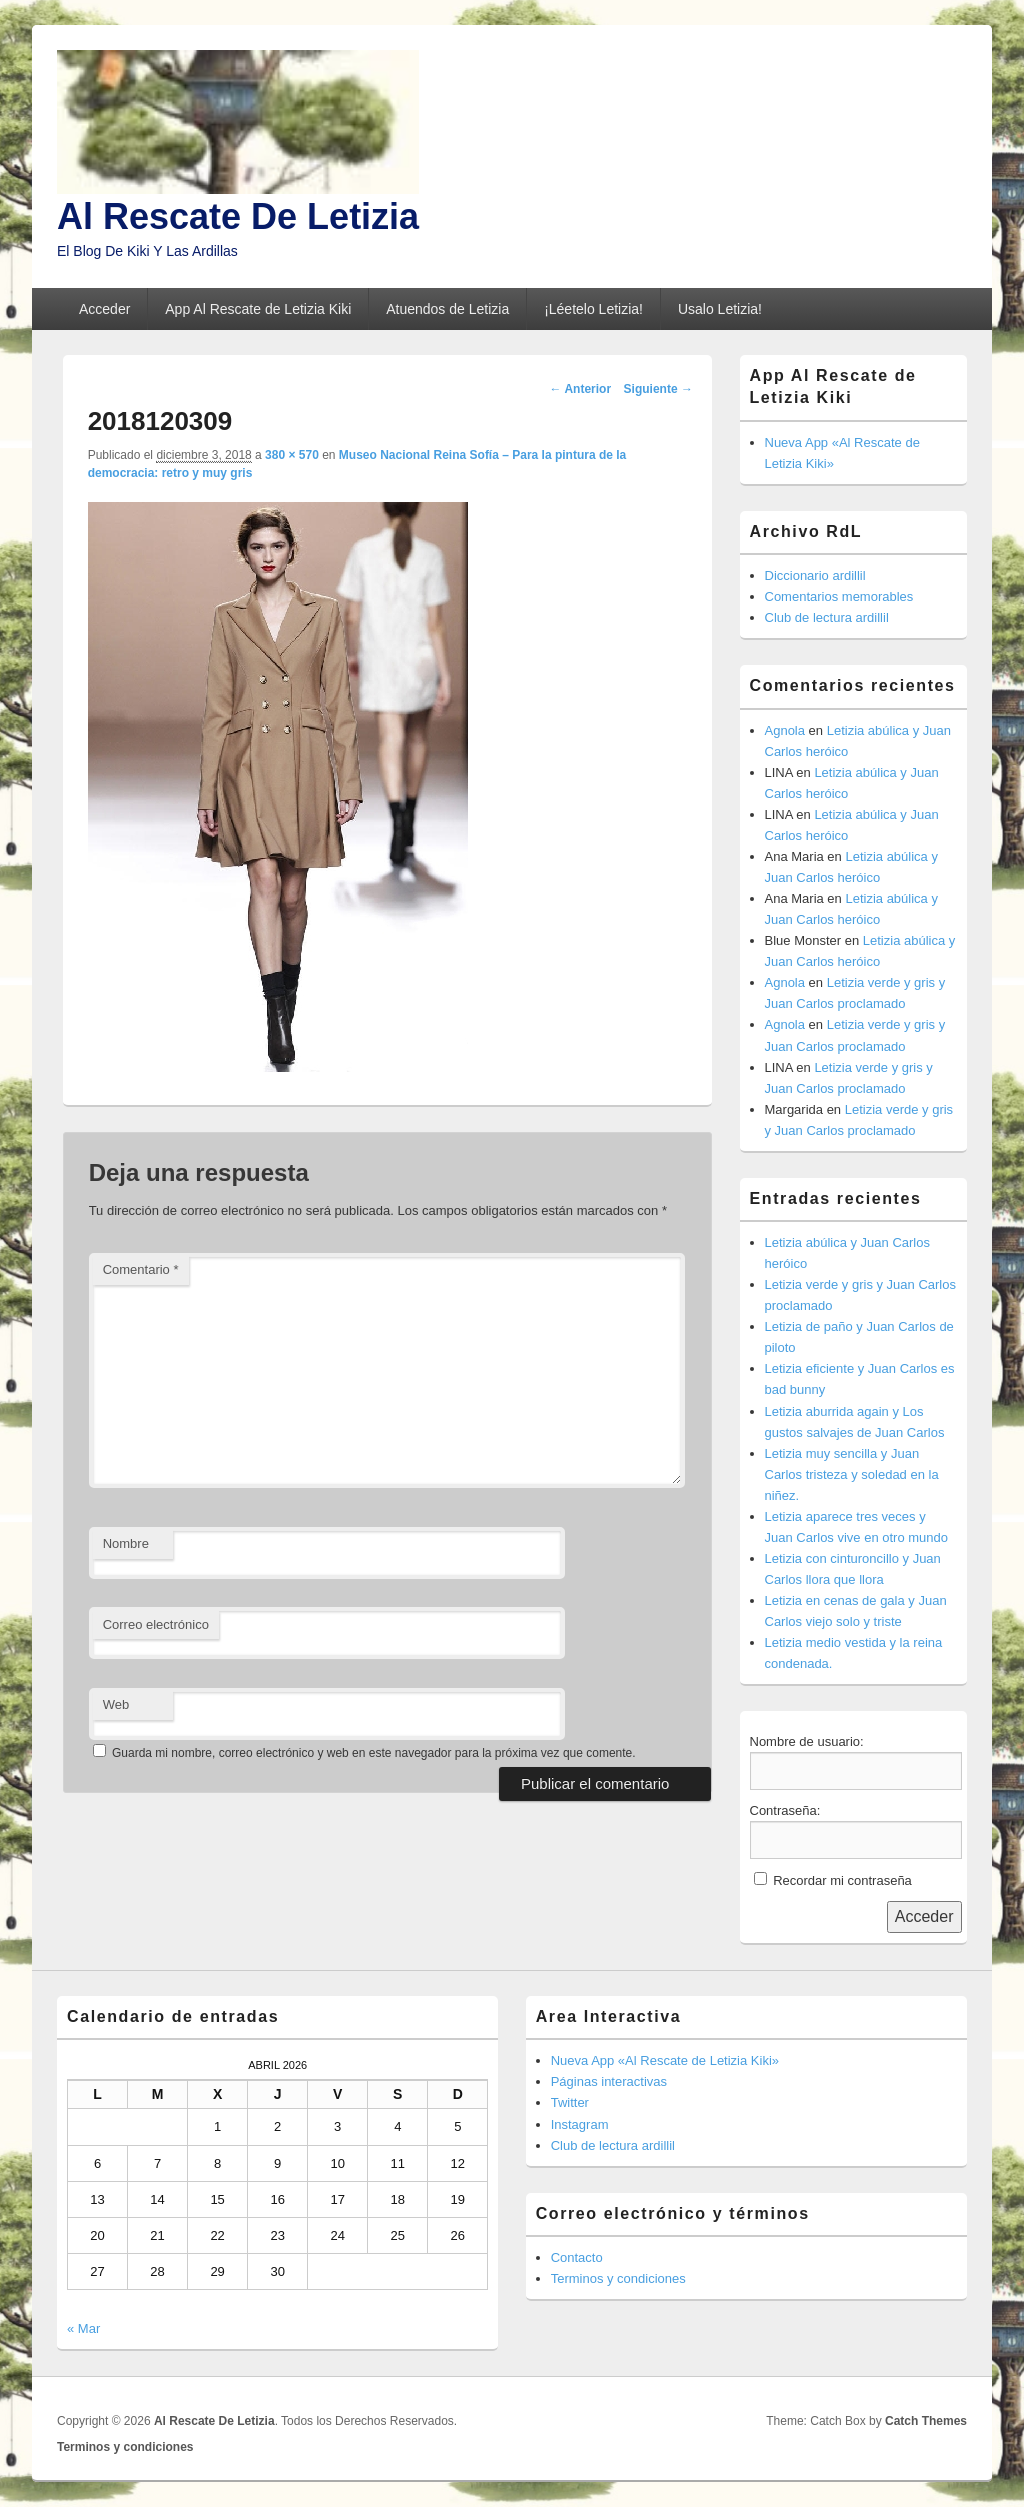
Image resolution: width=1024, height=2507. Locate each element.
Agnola (785, 730)
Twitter (570, 2102)
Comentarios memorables (839, 596)
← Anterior (581, 389)
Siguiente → (658, 389)
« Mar (83, 2328)
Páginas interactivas (609, 2081)
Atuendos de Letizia (447, 309)
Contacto (577, 2257)
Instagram (580, 2124)
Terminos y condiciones (618, 2278)
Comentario (141, 1269)
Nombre (126, 1543)
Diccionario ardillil (815, 575)
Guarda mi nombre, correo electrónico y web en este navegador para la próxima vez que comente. (374, 1753)
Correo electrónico (156, 1624)
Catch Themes (926, 2421)
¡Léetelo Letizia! (593, 309)
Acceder (104, 309)
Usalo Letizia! (720, 309)
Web (116, 1704)
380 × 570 (292, 455)
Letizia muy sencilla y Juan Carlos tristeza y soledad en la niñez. (852, 1474)
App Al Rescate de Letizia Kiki (258, 309)
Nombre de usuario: (807, 1741)
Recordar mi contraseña (842, 1880)
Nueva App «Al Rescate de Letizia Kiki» (665, 2060)
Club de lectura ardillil (827, 617)
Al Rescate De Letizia (238, 216)
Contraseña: (785, 1810)
